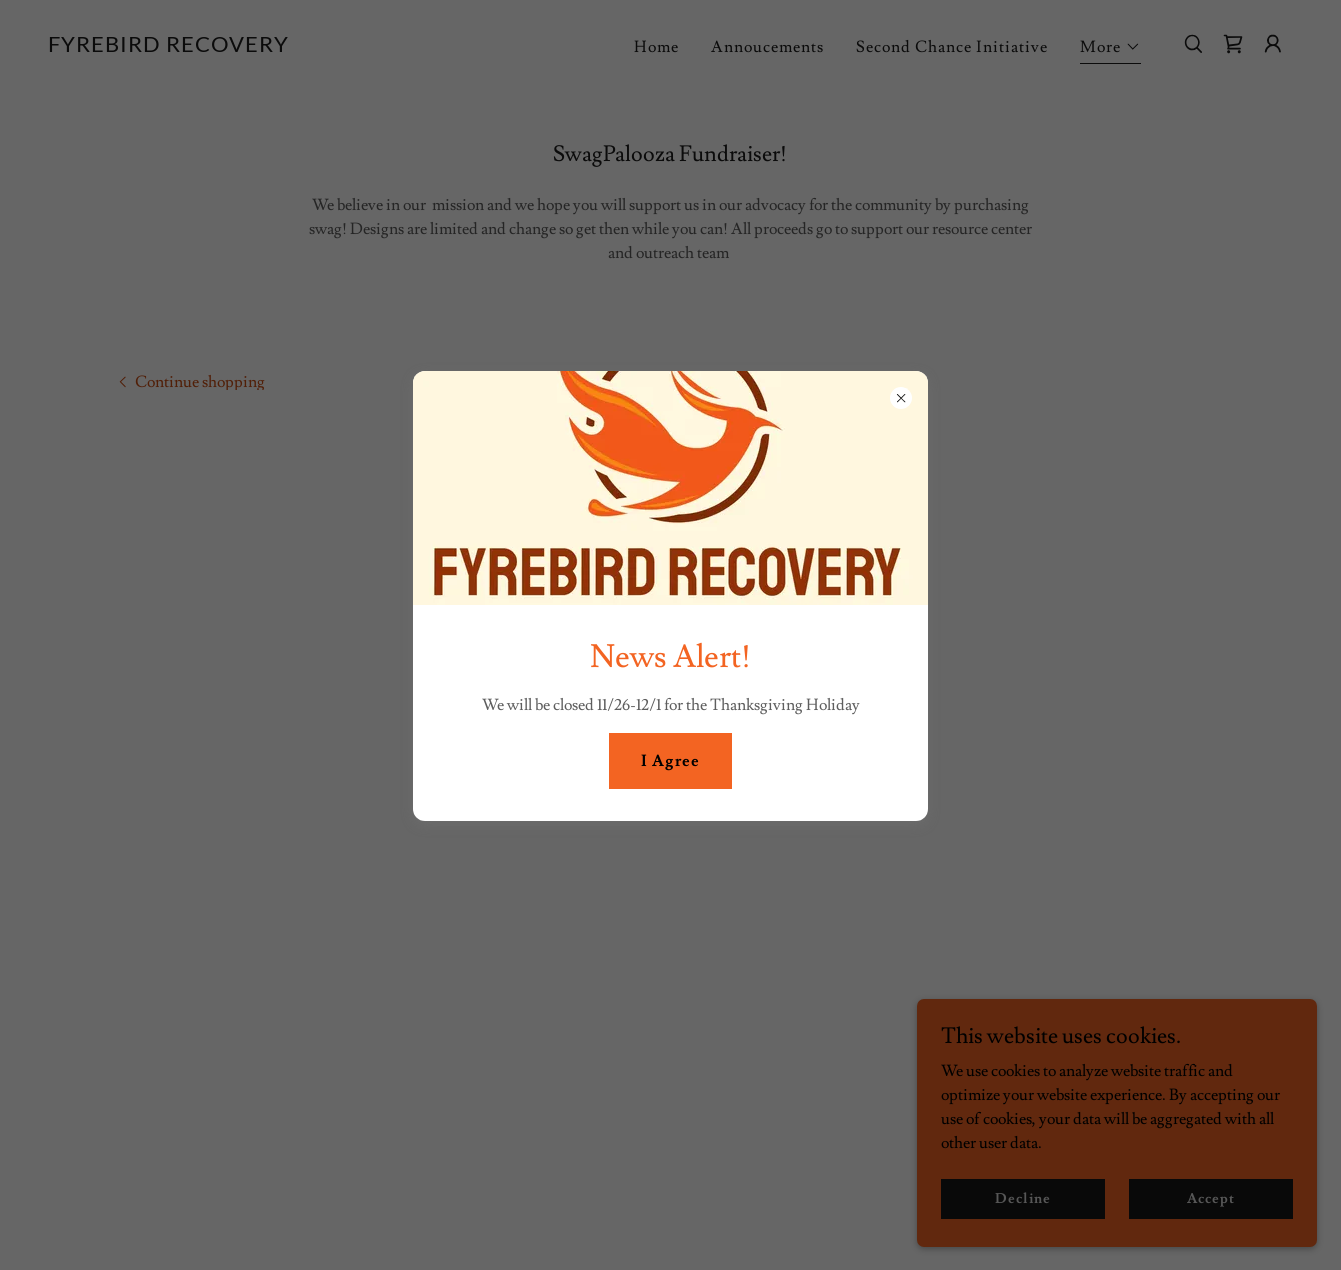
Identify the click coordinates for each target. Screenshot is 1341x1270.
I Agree (670, 761)
